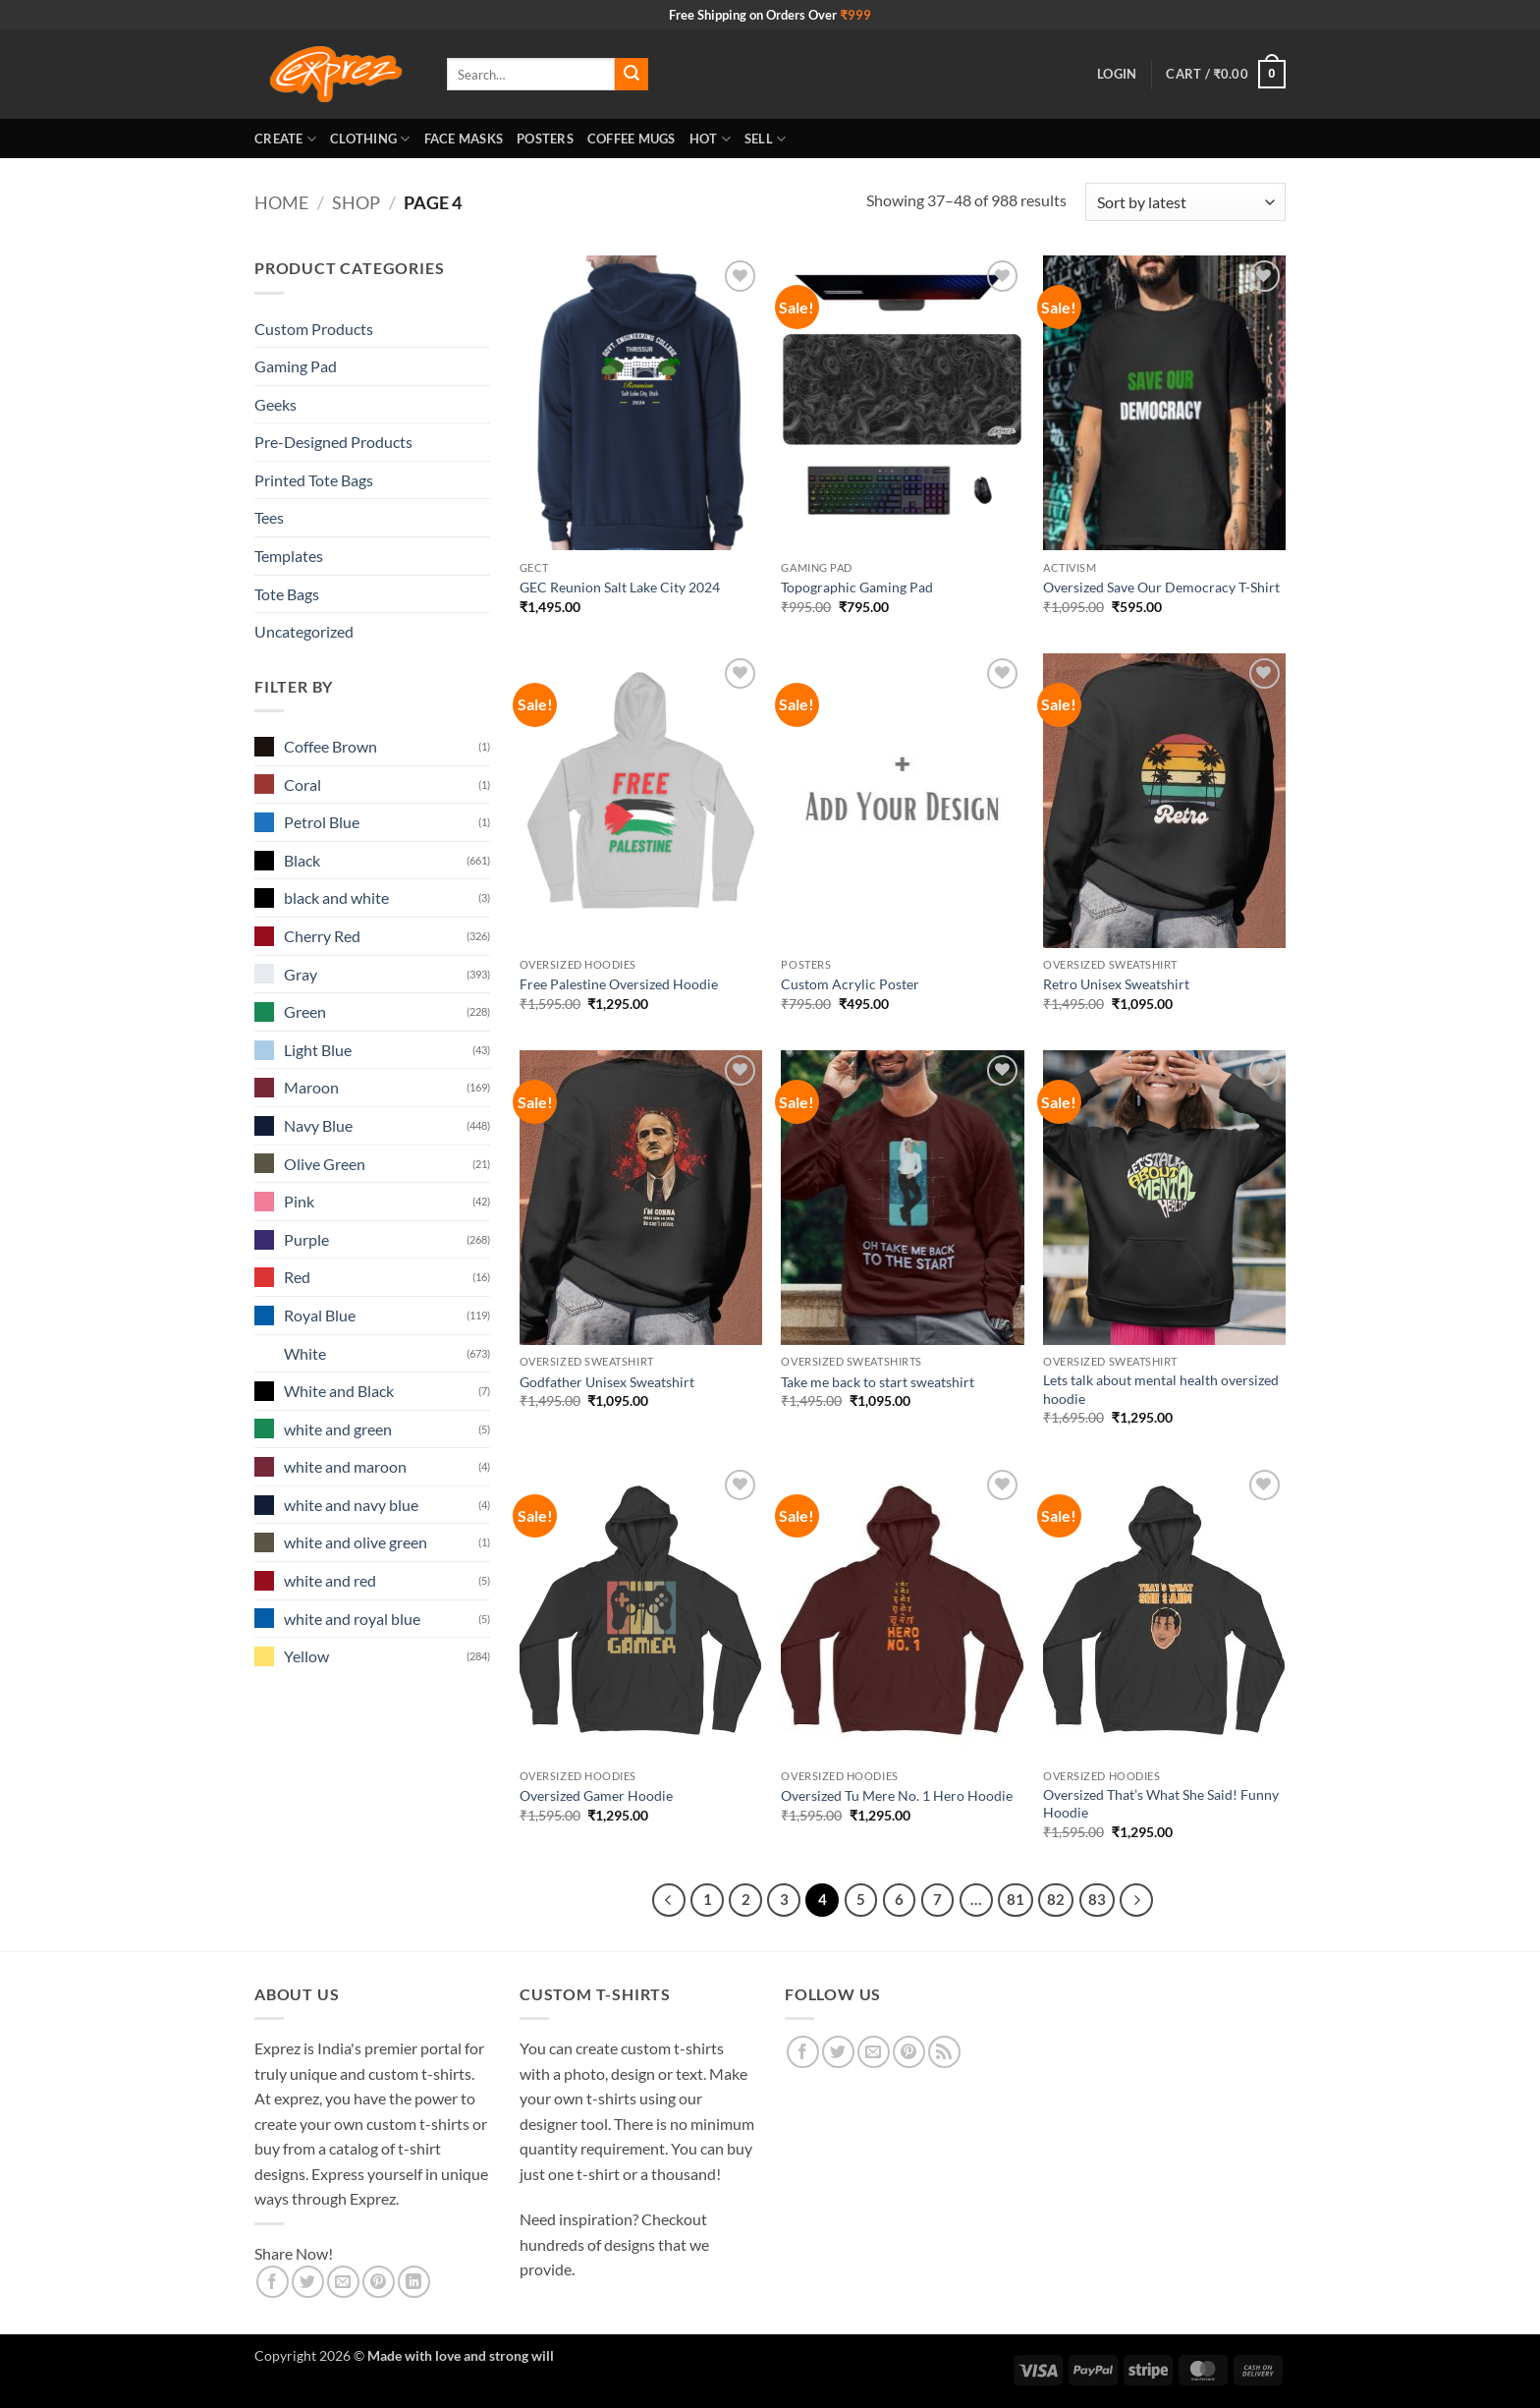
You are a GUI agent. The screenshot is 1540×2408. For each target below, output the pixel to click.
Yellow (306, 1656)
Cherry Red (322, 935)
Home (281, 202)
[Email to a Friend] (343, 2282)
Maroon (311, 1087)
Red (297, 1276)
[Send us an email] (873, 2052)
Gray (300, 974)
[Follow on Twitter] (838, 2052)
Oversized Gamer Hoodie (596, 1795)
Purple (306, 1239)
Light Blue (318, 1049)
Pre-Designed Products (333, 441)
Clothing (370, 139)
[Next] (1136, 1900)
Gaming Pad (295, 366)
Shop (356, 202)
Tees (269, 517)
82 (1056, 1899)
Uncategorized (304, 631)
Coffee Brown (330, 746)
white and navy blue (351, 1504)
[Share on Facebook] (272, 2282)
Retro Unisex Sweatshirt (1116, 984)
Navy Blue (318, 1125)
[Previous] (669, 1900)
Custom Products (313, 328)
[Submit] (631, 74)
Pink (299, 1201)
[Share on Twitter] (308, 2282)
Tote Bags (286, 594)
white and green (338, 1429)
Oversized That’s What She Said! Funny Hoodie (1161, 1803)
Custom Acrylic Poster (850, 984)
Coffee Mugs (631, 138)
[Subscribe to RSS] (944, 2052)
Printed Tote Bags (313, 480)
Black (302, 860)
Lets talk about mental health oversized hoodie (1161, 1389)
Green (305, 1011)
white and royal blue (352, 1618)
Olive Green (324, 1163)
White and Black (339, 1390)
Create (285, 139)
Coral (302, 784)
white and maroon (345, 1466)
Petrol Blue (321, 821)
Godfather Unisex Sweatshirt (607, 1381)
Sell (765, 139)
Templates (288, 555)
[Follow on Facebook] (803, 2052)
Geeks (275, 404)
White (305, 1353)
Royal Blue (320, 1315)
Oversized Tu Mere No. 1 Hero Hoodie (897, 1795)
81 (1015, 1899)
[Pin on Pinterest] (378, 2282)
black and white (336, 897)
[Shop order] (1185, 202)
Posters (545, 138)
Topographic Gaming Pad (857, 587)
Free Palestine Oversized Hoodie (619, 984)
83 (1097, 1899)
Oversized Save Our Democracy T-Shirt (1161, 587)
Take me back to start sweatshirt (877, 1381)
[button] (1116, 73)
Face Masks (464, 138)
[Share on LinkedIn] (414, 2282)
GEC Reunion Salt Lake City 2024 (620, 587)
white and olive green (355, 1542)
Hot (710, 139)
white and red (330, 1580)
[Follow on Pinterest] (909, 2052)
